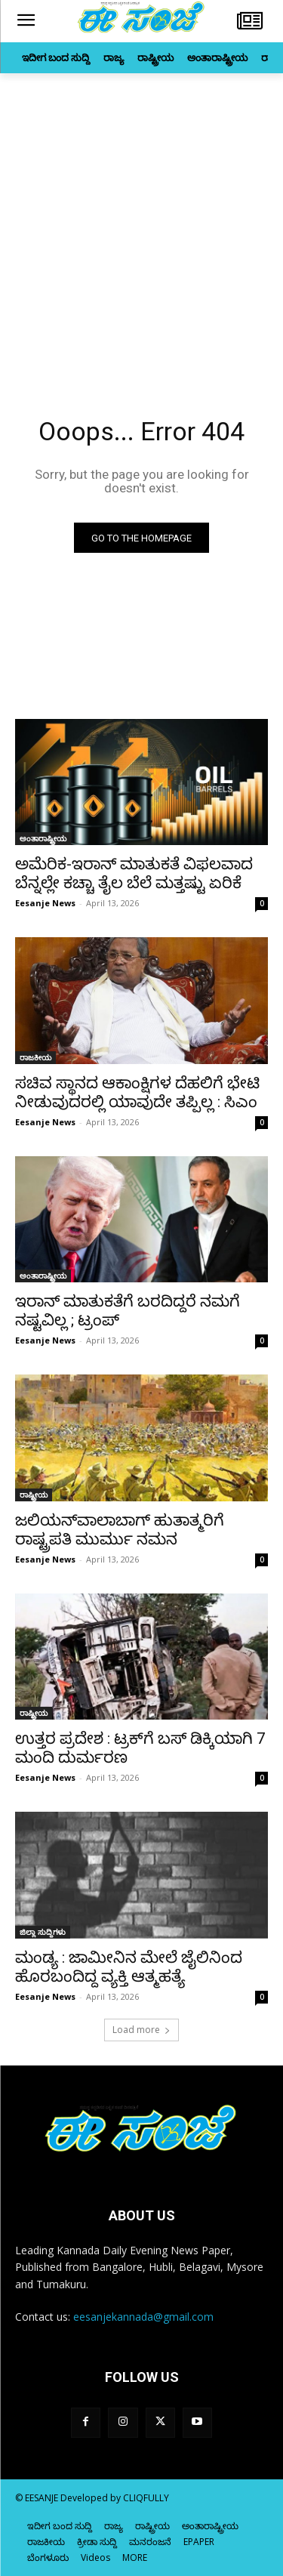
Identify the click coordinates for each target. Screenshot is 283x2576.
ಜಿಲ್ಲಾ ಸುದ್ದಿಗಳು (43, 1932)
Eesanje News (45, 903)
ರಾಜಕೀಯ (35, 1057)
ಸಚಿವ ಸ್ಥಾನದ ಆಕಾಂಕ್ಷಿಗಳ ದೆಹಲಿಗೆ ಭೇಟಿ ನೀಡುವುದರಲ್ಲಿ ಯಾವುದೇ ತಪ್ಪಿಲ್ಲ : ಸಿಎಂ (137, 1092)
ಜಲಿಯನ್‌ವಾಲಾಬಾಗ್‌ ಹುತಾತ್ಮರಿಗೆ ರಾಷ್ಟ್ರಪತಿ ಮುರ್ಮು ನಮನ (119, 1529)
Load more (141, 2029)
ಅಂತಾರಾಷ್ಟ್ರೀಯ (43, 838)
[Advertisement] (141, 222)
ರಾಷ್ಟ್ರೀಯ (34, 1494)
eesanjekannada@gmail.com (143, 2316)
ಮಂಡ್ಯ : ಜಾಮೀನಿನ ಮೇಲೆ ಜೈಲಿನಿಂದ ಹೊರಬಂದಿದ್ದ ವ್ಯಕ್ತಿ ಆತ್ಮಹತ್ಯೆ (128, 1966)
